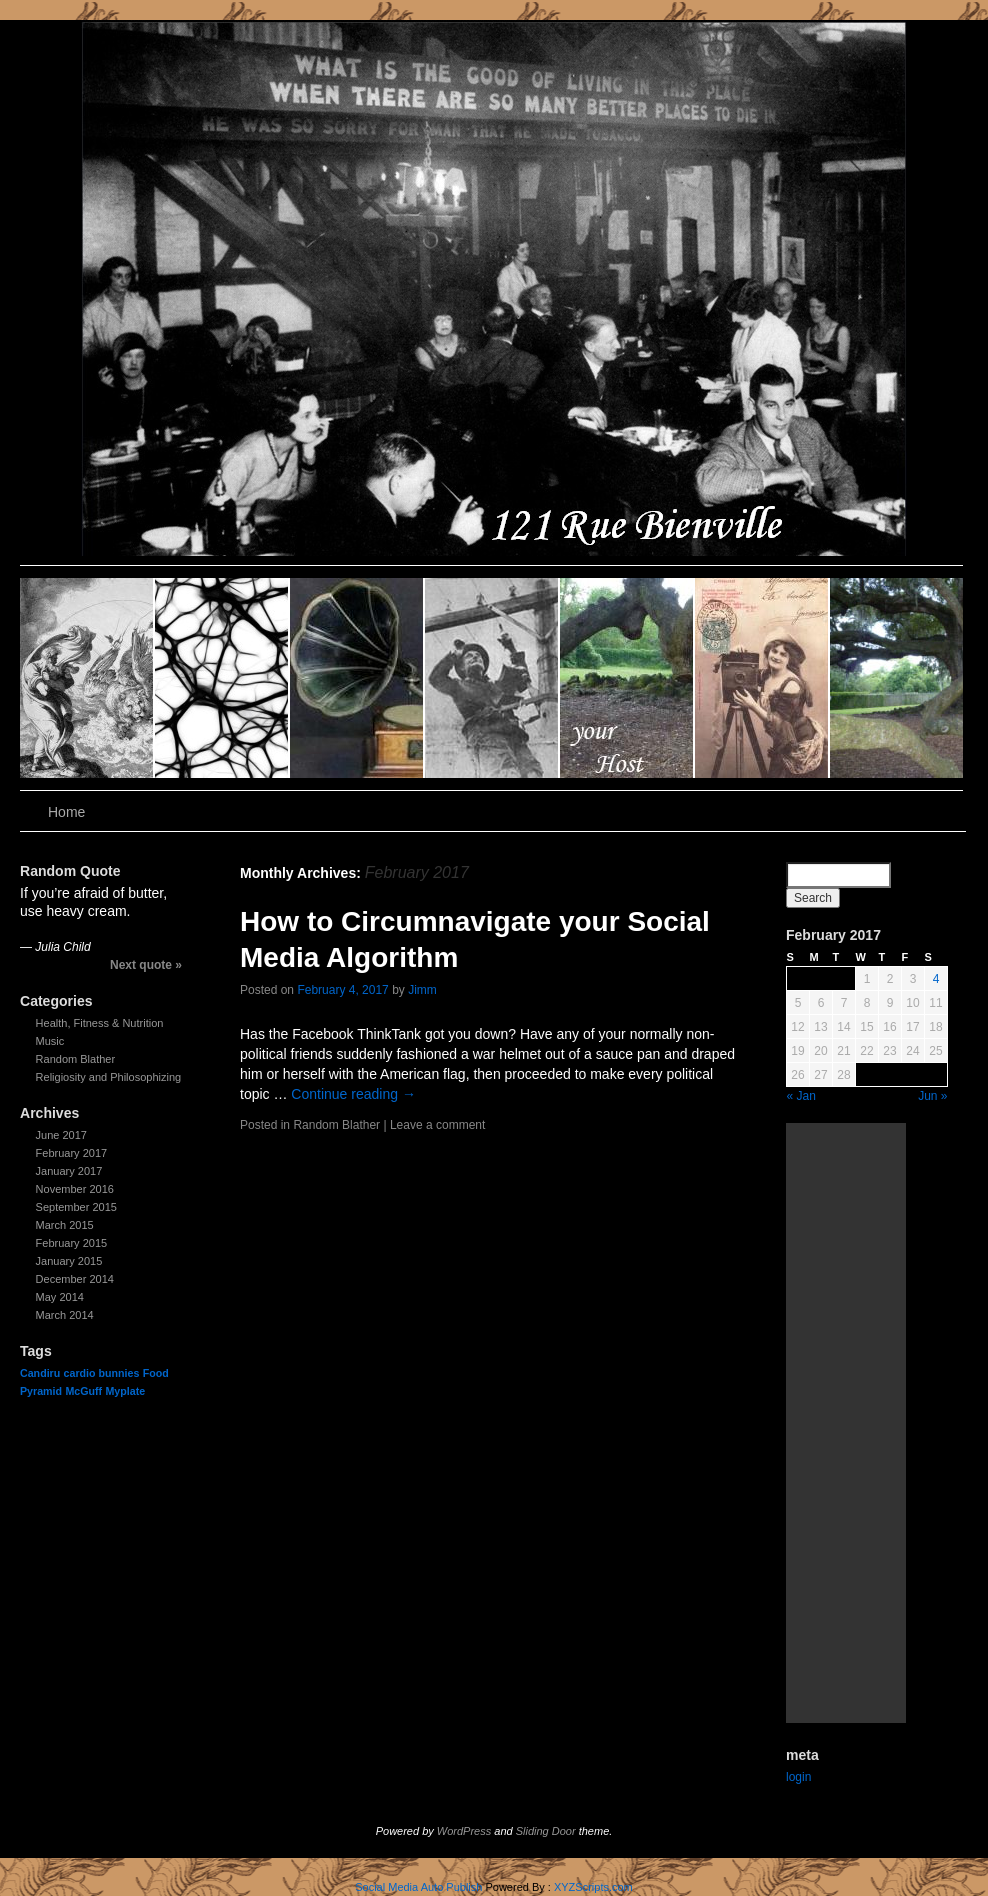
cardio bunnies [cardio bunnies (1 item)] (102, 1373)
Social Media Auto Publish (418, 1887)
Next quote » (146, 965)
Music (50, 1041)
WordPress (464, 1831)
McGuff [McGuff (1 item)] (83, 1391)
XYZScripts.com (593, 1887)
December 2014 (75, 1279)
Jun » (932, 1096)
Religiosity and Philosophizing (109, 1077)
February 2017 (72, 1153)
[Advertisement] (846, 1423)
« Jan (801, 1096)
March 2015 (65, 1225)
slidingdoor (87, 678)
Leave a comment (437, 1125)
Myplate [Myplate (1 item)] (125, 1391)
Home (66, 812)
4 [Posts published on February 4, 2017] (936, 979)
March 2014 (65, 1315)
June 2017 (61, 1135)
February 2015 (72, 1243)
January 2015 (69, 1261)
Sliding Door (546, 1831)
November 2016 (75, 1189)
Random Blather (76, 1059)
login (798, 1777)
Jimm (422, 990)
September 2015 (76, 1207)
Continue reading (353, 1094)
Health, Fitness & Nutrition (100, 1023)
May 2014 (60, 1297)
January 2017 (69, 1171)
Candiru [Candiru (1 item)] (40, 1373)
